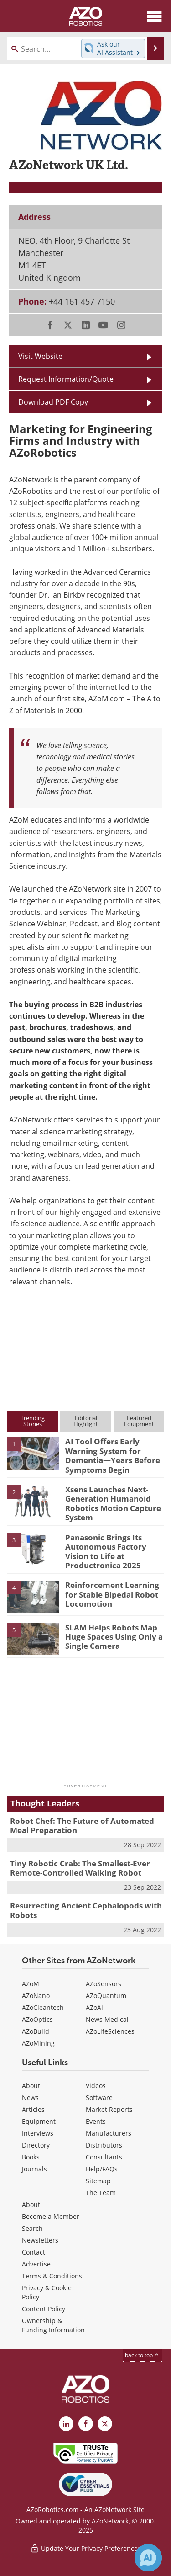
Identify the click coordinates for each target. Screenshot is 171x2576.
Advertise (36, 2264)
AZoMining (38, 2043)
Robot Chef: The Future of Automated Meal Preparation (82, 1825)
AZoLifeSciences (110, 2031)
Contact (33, 2252)
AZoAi (94, 2007)
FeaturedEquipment (139, 1421)
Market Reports (109, 2109)
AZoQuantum (106, 1995)
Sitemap (98, 2180)
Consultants (104, 2157)
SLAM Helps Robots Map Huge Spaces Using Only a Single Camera (114, 1636)
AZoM (30, 1983)
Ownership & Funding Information (53, 2325)
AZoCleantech (43, 2007)
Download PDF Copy (53, 402)
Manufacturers (108, 2133)
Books (31, 2157)
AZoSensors (103, 1983)
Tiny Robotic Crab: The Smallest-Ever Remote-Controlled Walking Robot (80, 1868)
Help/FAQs (102, 2168)
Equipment (39, 2121)
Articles (33, 2109)
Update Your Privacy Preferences (85, 2548)
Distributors (104, 2145)
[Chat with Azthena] (148, 2557)
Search (32, 2228)
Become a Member (50, 2216)
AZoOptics (37, 2019)
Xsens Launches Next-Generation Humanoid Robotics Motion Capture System (113, 1503)
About (31, 2085)
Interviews (37, 2133)
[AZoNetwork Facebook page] (85, 2423)
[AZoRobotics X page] (105, 2423)
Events (96, 2121)
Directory (36, 2145)
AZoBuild (35, 2031)
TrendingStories (33, 1421)
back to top (142, 2355)
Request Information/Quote (66, 379)
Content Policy (43, 2308)
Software (99, 2097)
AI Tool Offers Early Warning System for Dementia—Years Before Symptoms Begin (112, 1455)
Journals (34, 2168)
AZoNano (36, 1995)
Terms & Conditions (52, 2275)
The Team (101, 2192)
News (30, 2097)
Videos (96, 2085)
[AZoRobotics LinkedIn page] (66, 2423)
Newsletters (40, 2240)
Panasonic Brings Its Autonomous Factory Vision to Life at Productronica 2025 (105, 1551)
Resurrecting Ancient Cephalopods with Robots (86, 1910)
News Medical (107, 2019)
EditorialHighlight (85, 1421)
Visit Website (40, 356)
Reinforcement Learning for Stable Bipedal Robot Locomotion (112, 1594)
